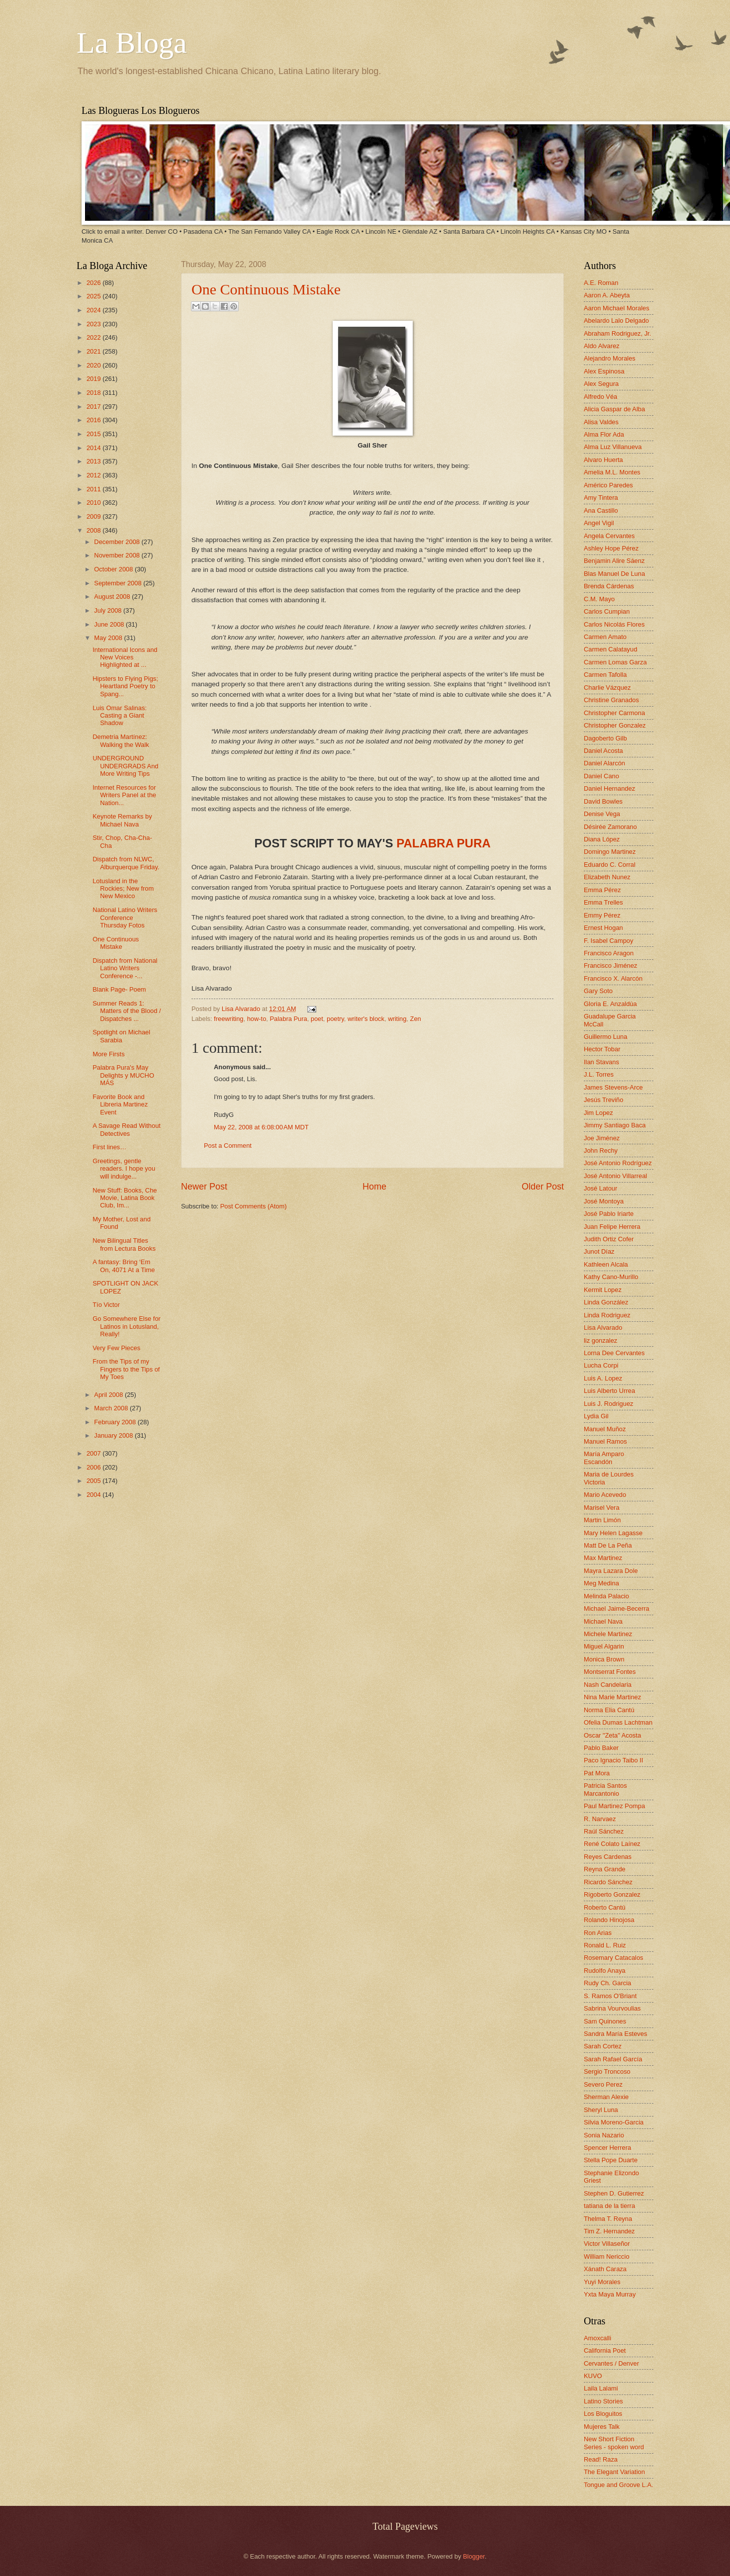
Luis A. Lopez (603, 1378)
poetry (335, 1018)
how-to (257, 1018)
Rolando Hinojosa (609, 1920)
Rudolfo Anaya (605, 1970)
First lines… (109, 1147)
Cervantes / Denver (611, 2363)
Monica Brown (604, 1659)
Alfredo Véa (600, 396)
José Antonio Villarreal (615, 1176)
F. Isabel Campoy (608, 940)
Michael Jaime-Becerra (616, 1608)
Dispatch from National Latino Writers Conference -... (124, 968)
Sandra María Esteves (615, 2033)
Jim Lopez (598, 1112)
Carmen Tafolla (605, 674)
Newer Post (204, 1187)
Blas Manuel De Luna (614, 573)
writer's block (366, 1018)
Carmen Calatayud (610, 649)
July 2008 (108, 610)
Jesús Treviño (603, 1100)
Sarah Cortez (603, 2046)
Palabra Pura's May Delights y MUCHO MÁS (123, 1075)
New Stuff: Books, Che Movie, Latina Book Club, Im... (124, 1198)
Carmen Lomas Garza (615, 662)
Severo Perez (603, 2084)
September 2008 (118, 583)
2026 (94, 282)
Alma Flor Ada (604, 434)
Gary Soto (598, 991)
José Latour (600, 1188)
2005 (94, 1480)
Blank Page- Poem (119, 989)
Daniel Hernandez (609, 788)
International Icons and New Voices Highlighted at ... (124, 657)
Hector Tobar (602, 1049)
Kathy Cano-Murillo (611, 1277)
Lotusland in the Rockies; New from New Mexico (123, 888)
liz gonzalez (600, 1340)
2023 (94, 324)
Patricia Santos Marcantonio (605, 1789)
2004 (94, 1494)
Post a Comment (228, 1145)
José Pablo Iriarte (609, 1213)
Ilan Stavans (601, 1062)
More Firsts (108, 1054)
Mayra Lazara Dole (611, 1570)
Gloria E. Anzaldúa (610, 1004)
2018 (94, 392)
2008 (94, 530)
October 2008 (114, 569)
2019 (94, 378)
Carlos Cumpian (607, 611)
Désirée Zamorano (610, 826)
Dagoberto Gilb (605, 738)
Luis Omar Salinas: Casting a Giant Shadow (119, 715)
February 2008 (115, 1422)
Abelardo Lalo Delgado (616, 320)
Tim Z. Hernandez (609, 2231)
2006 (94, 1467)
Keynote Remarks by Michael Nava (122, 820)
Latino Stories (603, 2401)
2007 (94, 1453)
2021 (94, 351)
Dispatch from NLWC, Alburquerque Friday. (125, 862)
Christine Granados (611, 700)
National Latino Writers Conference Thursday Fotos (124, 917)
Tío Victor (106, 1304)
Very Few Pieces (116, 1348)
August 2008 (113, 596)
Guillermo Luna (605, 1036)
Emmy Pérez (602, 915)
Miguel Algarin (604, 1646)
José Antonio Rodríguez (618, 1163)
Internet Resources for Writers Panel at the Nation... (124, 795)
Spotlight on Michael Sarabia (121, 1035)
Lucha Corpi (601, 1365)
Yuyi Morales (602, 2282)
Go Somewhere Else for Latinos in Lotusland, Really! (126, 1326)
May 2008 (109, 638)
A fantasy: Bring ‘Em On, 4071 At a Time (123, 1265)
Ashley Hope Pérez (611, 548)
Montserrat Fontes (610, 1671)
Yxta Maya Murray (610, 2294)
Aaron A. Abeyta (607, 295)
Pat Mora (597, 1773)
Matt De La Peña (608, 1545)
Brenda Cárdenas (609, 586)
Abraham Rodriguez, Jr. (617, 333)
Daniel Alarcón (604, 763)
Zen (415, 1018)
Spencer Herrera (607, 2147)
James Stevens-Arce (613, 1087)
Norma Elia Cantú (609, 1710)
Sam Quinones (605, 2021)
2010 (94, 502)
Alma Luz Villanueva (612, 447)
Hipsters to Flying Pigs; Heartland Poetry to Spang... (125, 686)
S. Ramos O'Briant (610, 1996)
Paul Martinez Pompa (614, 1806)
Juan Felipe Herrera (612, 1226)
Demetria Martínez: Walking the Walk (120, 740)
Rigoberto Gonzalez (612, 1894)
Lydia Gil (596, 1416)
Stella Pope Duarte (611, 2160)
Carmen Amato (605, 637)
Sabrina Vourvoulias (612, 2008)
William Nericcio (607, 2256)
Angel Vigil (599, 523)
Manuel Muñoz (605, 1429)
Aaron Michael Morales (616, 308)
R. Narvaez (600, 1819)
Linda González (606, 1302)
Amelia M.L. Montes (612, 472)
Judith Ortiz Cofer (609, 1239)
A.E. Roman (601, 282)
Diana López (602, 839)
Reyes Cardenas (608, 1856)
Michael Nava (603, 1621)
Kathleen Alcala (606, 1264)
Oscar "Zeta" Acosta (612, 1735)
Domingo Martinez (610, 851)
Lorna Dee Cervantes (614, 1353)
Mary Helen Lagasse (613, 1533)
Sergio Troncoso (607, 2071)
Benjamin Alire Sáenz (614, 560)
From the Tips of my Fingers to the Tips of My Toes (126, 1369)
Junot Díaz (599, 1251)
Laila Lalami (601, 2388)
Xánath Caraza (605, 2269)
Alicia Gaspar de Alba (614, 409)
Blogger (474, 2556)
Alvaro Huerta (603, 459)
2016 (94, 420)
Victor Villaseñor (607, 2243)
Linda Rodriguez (607, 1315)
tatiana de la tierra (609, 2205)
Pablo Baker (601, 1747)
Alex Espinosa (604, 371)
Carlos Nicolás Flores (614, 624)
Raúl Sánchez (604, 1831)
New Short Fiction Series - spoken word (614, 2442)
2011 (94, 489)
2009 (94, 516)
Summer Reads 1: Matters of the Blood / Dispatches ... (126, 1011)
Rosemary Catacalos (613, 1957)
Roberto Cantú (605, 1907)
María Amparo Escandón (604, 1457)
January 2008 (114, 1435)
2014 (94, 448)
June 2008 (110, 624)
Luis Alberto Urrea (609, 1390)
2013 (94, 461)
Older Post (543, 1187)
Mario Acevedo (605, 1494)
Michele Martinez (608, 1634)
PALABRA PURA (443, 843)
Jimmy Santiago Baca (615, 1125)
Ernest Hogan (603, 927)
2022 (94, 337)
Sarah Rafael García (613, 2059)
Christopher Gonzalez (615, 725)
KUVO (593, 2376)
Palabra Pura (288, 1018)
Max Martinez (603, 1558)
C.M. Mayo (599, 599)
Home (374, 1187)
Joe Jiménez (602, 1138)
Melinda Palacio (606, 1596)
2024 (94, 310)
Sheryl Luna (601, 2110)
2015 (94, 434)
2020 (94, 365)
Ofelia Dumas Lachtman (618, 1722)
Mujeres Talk (602, 2426)
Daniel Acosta (603, 750)
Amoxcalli (597, 2338)
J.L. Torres (599, 1074)
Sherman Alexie (606, 2097)
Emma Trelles (603, 902)
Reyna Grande (605, 1869)
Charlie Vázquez (607, 687)
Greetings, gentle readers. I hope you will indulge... (123, 1168)
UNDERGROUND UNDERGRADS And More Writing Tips (125, 765)
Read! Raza (601, 2459)
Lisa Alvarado (242, 1008)
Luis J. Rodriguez (608, 1403)
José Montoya (604, 1201)
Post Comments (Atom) (253, 1206)
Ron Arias (598, 1932)
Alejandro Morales (610, 358)
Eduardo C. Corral (610, 864)
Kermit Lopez (603, 1289)
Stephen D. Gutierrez (614, 2193)
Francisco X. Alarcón (613, 978)
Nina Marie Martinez (612, 1697)
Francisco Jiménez (610, 965)
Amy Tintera (601, 497)
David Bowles (603, 801)
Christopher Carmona (614, 713)
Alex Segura (601, 383)
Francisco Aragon (609, 953)
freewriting (228, 1018)
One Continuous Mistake (266, 289)
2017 (94, 406)
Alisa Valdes (601, 422)
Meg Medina (601, 1583)
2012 (94, 475)
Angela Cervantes (609, 536)
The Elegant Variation (614, 2472)
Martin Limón (602, 1520)
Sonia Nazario (604, 2135)
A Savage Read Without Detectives (126, 1129)
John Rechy (601, 1150)
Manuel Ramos (605, 1441)
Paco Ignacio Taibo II (613, 1760)
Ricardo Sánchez (608, 1882)
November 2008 (117, 555)
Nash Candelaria (608, 1684)
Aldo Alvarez (602, 346)
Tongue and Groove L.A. (618, 2484)
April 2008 (109, 1394)
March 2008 (112, 1408)
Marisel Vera (602, 1507)
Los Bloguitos (603, 2413)
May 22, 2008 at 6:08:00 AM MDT (261, 1127)
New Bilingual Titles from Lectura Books (124, 1244)
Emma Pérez (602, 890)
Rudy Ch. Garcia (607, 1983)
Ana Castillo (601, 510)
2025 (94, 296)
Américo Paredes (608, 485)
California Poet (605, 2350)
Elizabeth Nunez (607, 877)
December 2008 (117, 542)
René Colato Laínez (612, 1843)
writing (397, 1018)
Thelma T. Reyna (608, 2218)
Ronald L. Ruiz (605, 1945)
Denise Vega (602, 814)
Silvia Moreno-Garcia (613, 2122)
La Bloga (132, 42)
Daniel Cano (601, 776)
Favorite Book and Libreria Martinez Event (120, 1104)
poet (317, 1018)
